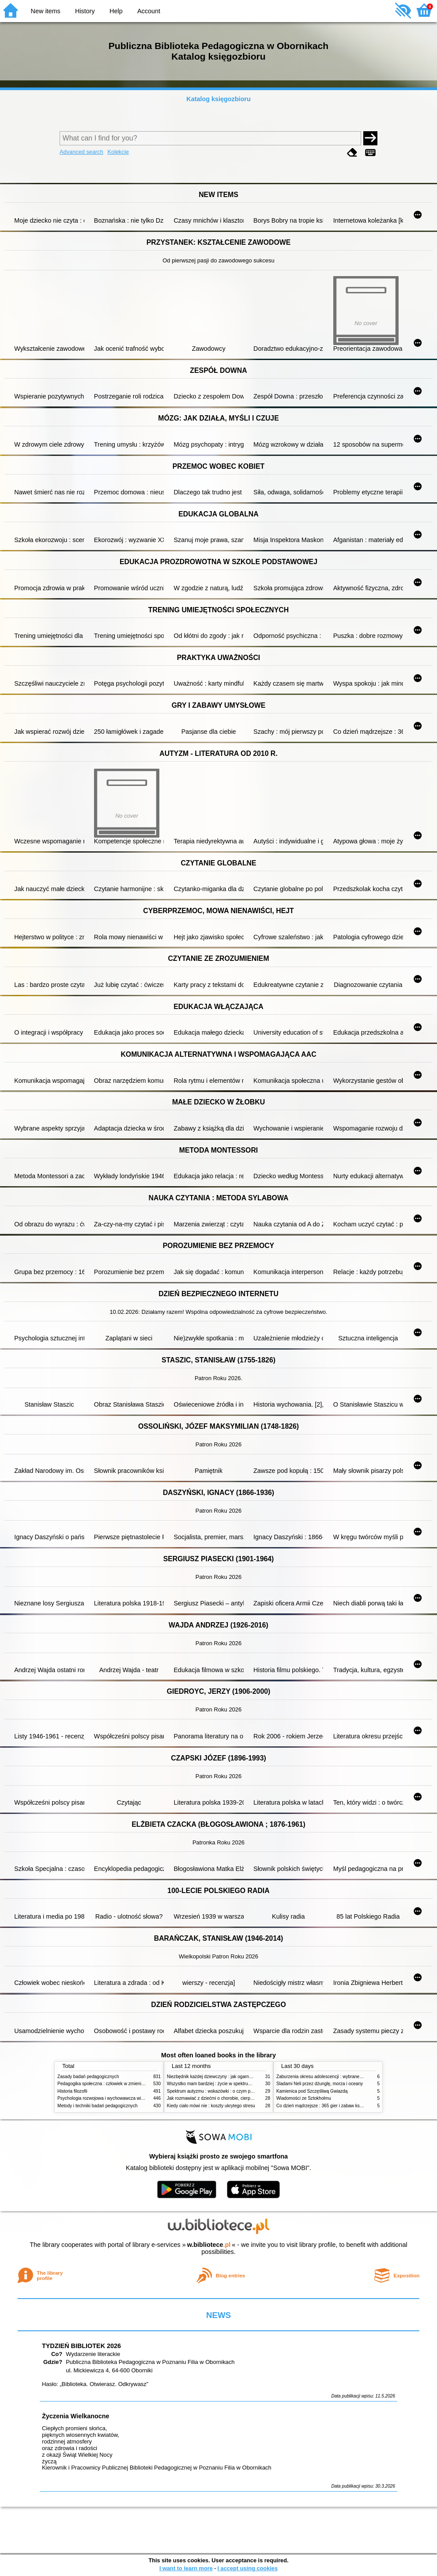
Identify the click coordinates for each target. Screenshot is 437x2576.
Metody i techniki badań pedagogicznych (97, 2105)
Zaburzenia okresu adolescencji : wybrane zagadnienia (330, 2076)
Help (116, 11)
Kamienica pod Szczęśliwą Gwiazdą (311, 2091)
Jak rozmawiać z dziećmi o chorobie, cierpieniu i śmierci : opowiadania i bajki (242, 2098)
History (85, 11)
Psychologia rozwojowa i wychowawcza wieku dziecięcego (115, 2098)
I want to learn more (186, 2568)
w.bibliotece (209, 2244)
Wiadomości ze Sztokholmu (303, 2098)
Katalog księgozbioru (218, 98)
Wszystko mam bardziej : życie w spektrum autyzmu (218, 2083)
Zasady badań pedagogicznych (88, 2076)
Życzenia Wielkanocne (75, 2416)
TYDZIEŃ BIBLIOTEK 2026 (81, 2345)
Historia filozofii (72, 2091)
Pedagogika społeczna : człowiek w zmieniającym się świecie (117, 2083)
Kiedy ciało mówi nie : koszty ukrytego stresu (211, 2105)
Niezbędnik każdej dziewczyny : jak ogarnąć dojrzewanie (223, 2076)
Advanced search (81, 151)
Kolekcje (117, 151)
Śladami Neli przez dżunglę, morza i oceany (319, 2083)
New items (45, 11)
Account (148, 11)
